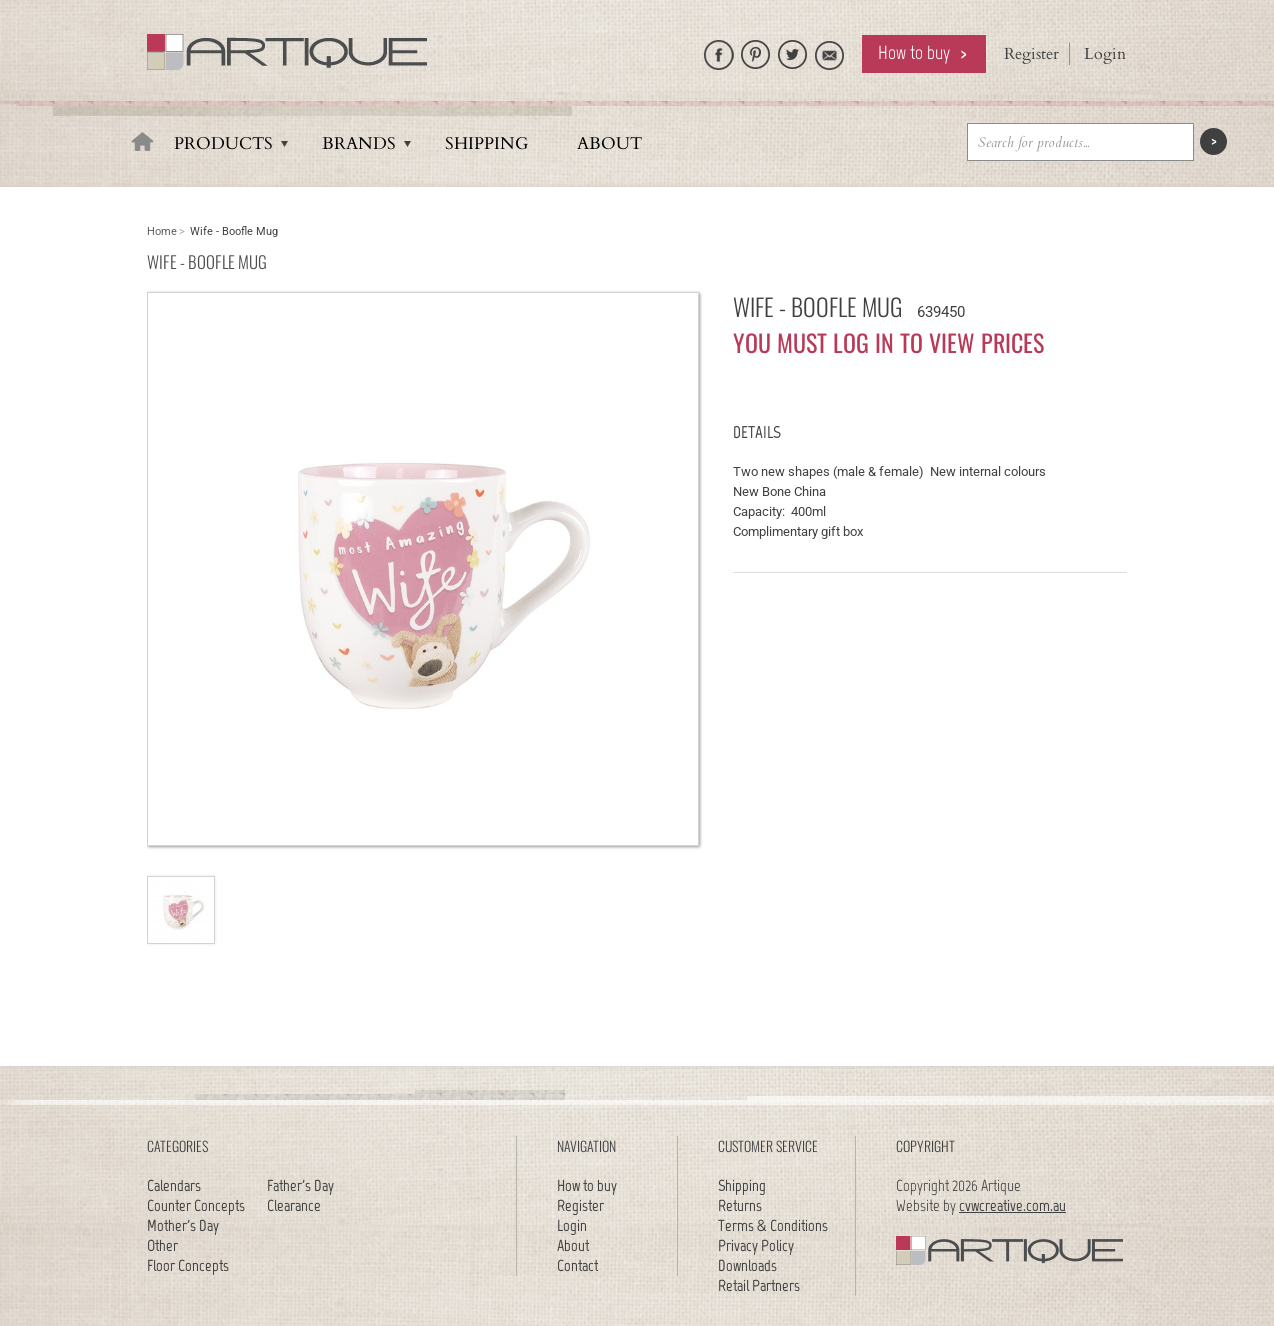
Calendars (174, 1185)
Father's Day (300, 1185)
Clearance (294, 1205)
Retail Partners (759, 1285)
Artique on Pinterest (756, 50)
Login (1105, 54)
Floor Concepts (188, 1265)
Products (223, 143)
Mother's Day (183, 1225)
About (609, 143)
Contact (577, 1265)
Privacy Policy (756, 1245)
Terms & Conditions (773, 1225)
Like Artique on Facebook (719, 50)
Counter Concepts (196, 1205)
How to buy (914, 52)
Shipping (486, 143)
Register (1031, 54)
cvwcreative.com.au (1012, 1205)
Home (162, 231)
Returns (740, 1205)
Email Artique (830, 50)
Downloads (747, 1265)
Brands (359, 143)
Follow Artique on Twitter (793, 50)
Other (162, 1245)
